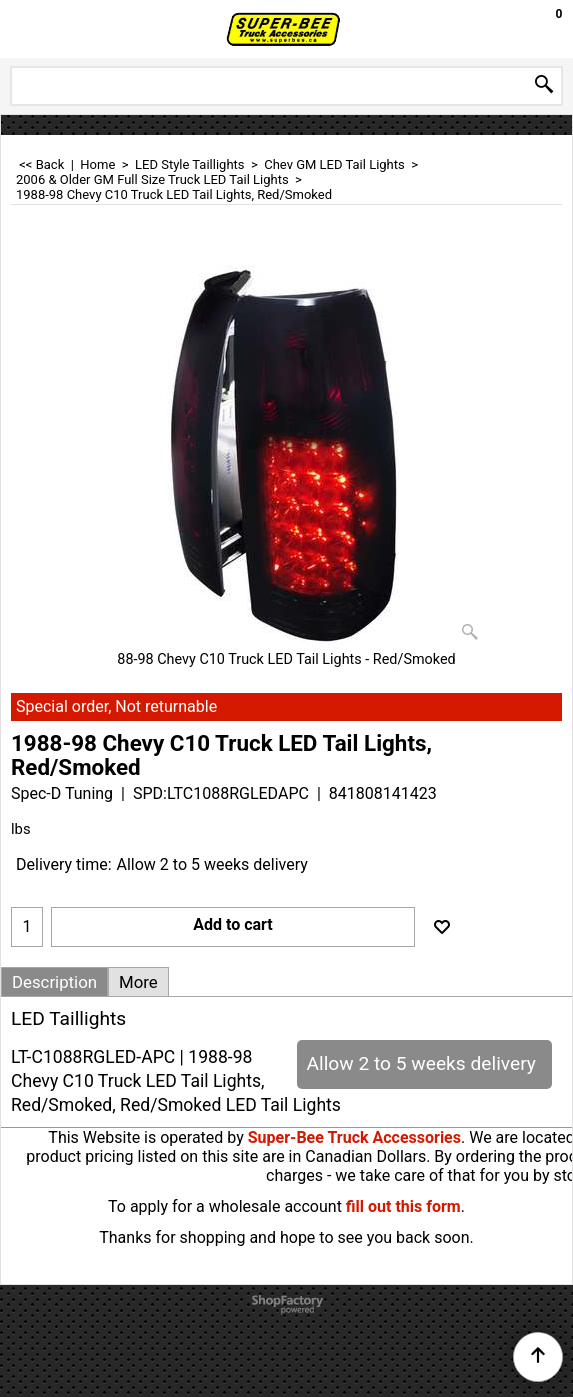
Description (54, 982)
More (138, 982)
